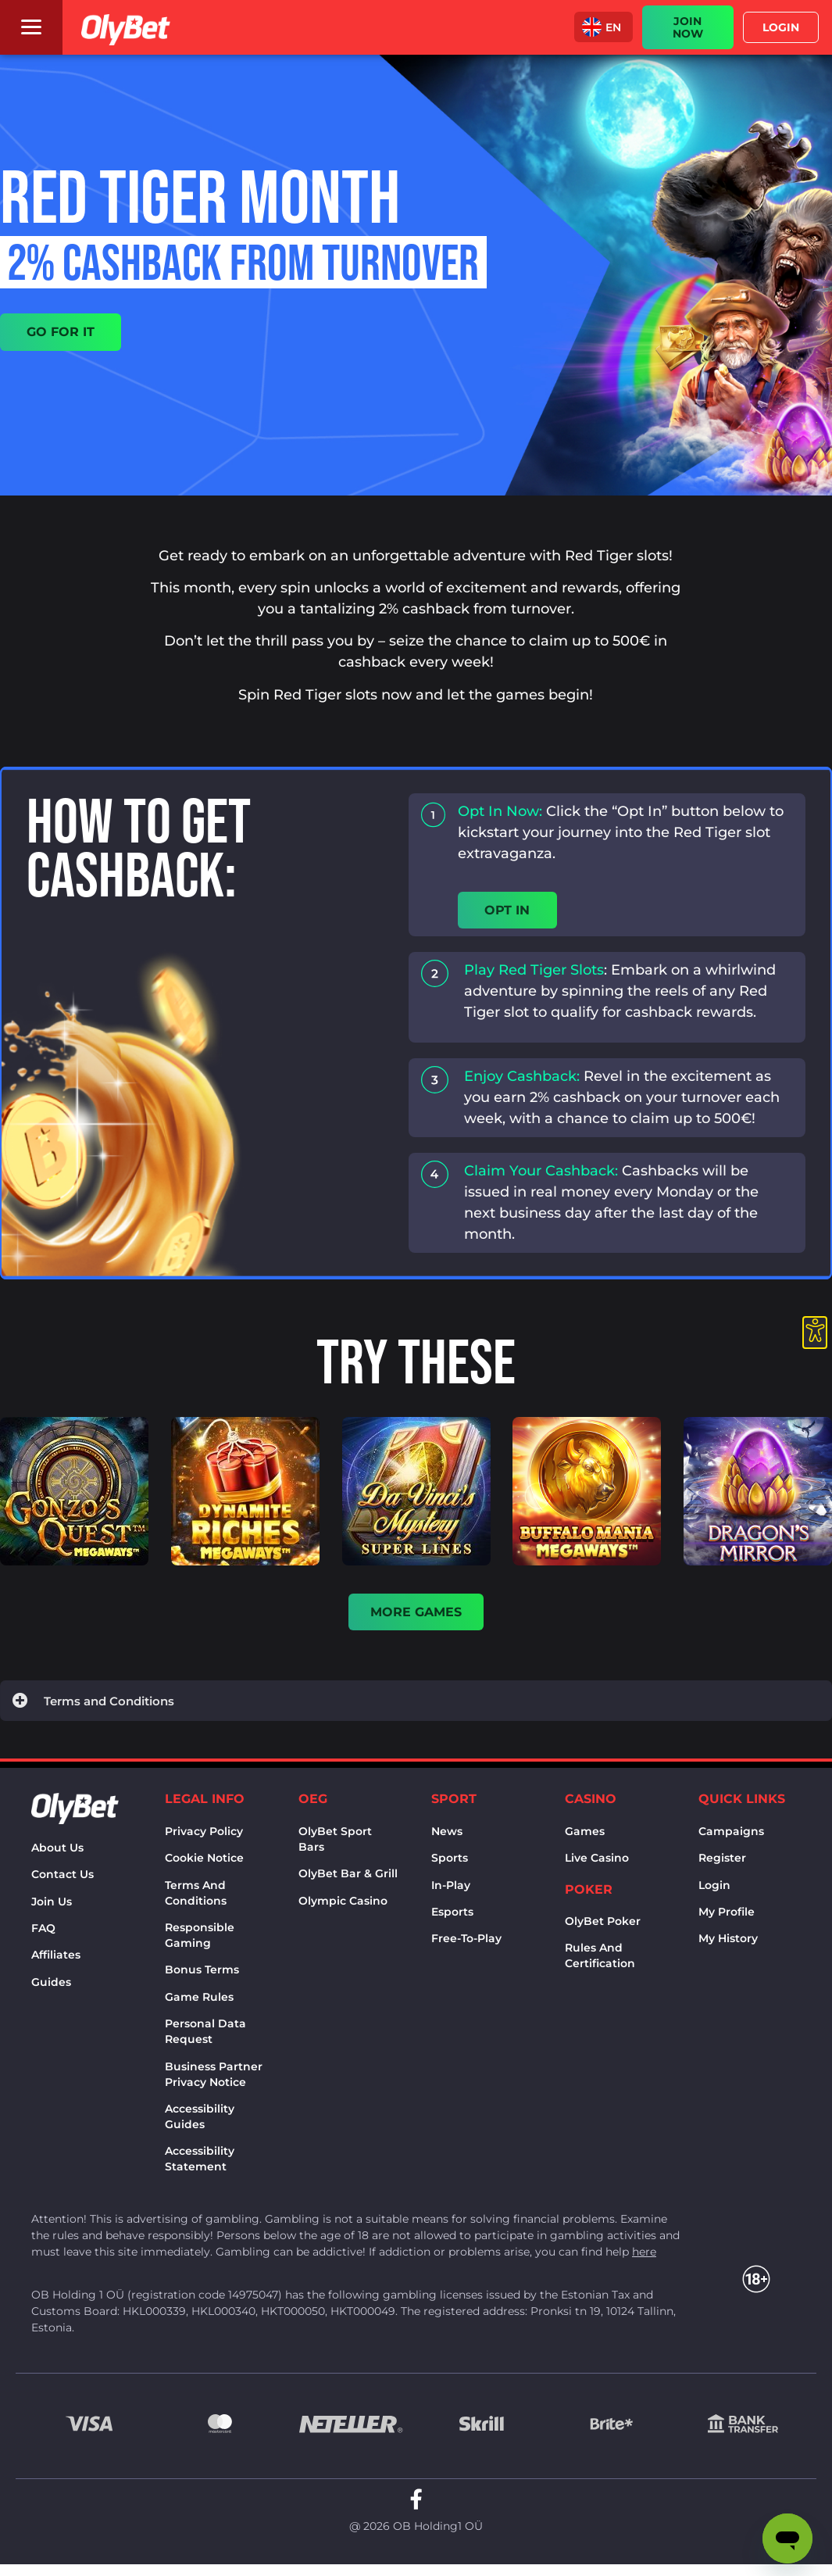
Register (722, 1863)
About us (57, 1853)
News (446, 1837)
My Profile (726, 1917)
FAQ (43, 1934)
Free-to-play (466, 1944)
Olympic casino (342, 1906)
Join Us (51, 1907)
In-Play (450, 1891)
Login (714, 1891)
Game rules (199, 2002)
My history (728, 1944)
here (644, 2257)
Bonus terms (202, 1975)
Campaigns (731, 1837)
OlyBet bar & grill (348, 1879)
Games (585, 1837)
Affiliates (55, 1960)
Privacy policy (204, 1837)
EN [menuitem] (613, 27)
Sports (449, 1863)
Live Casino (597, 1863)
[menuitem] (603, 27)
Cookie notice (204, 1863)
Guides (51, 1987)
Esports (452, 1917)
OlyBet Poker (603, 1926)
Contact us (62, 1880)
